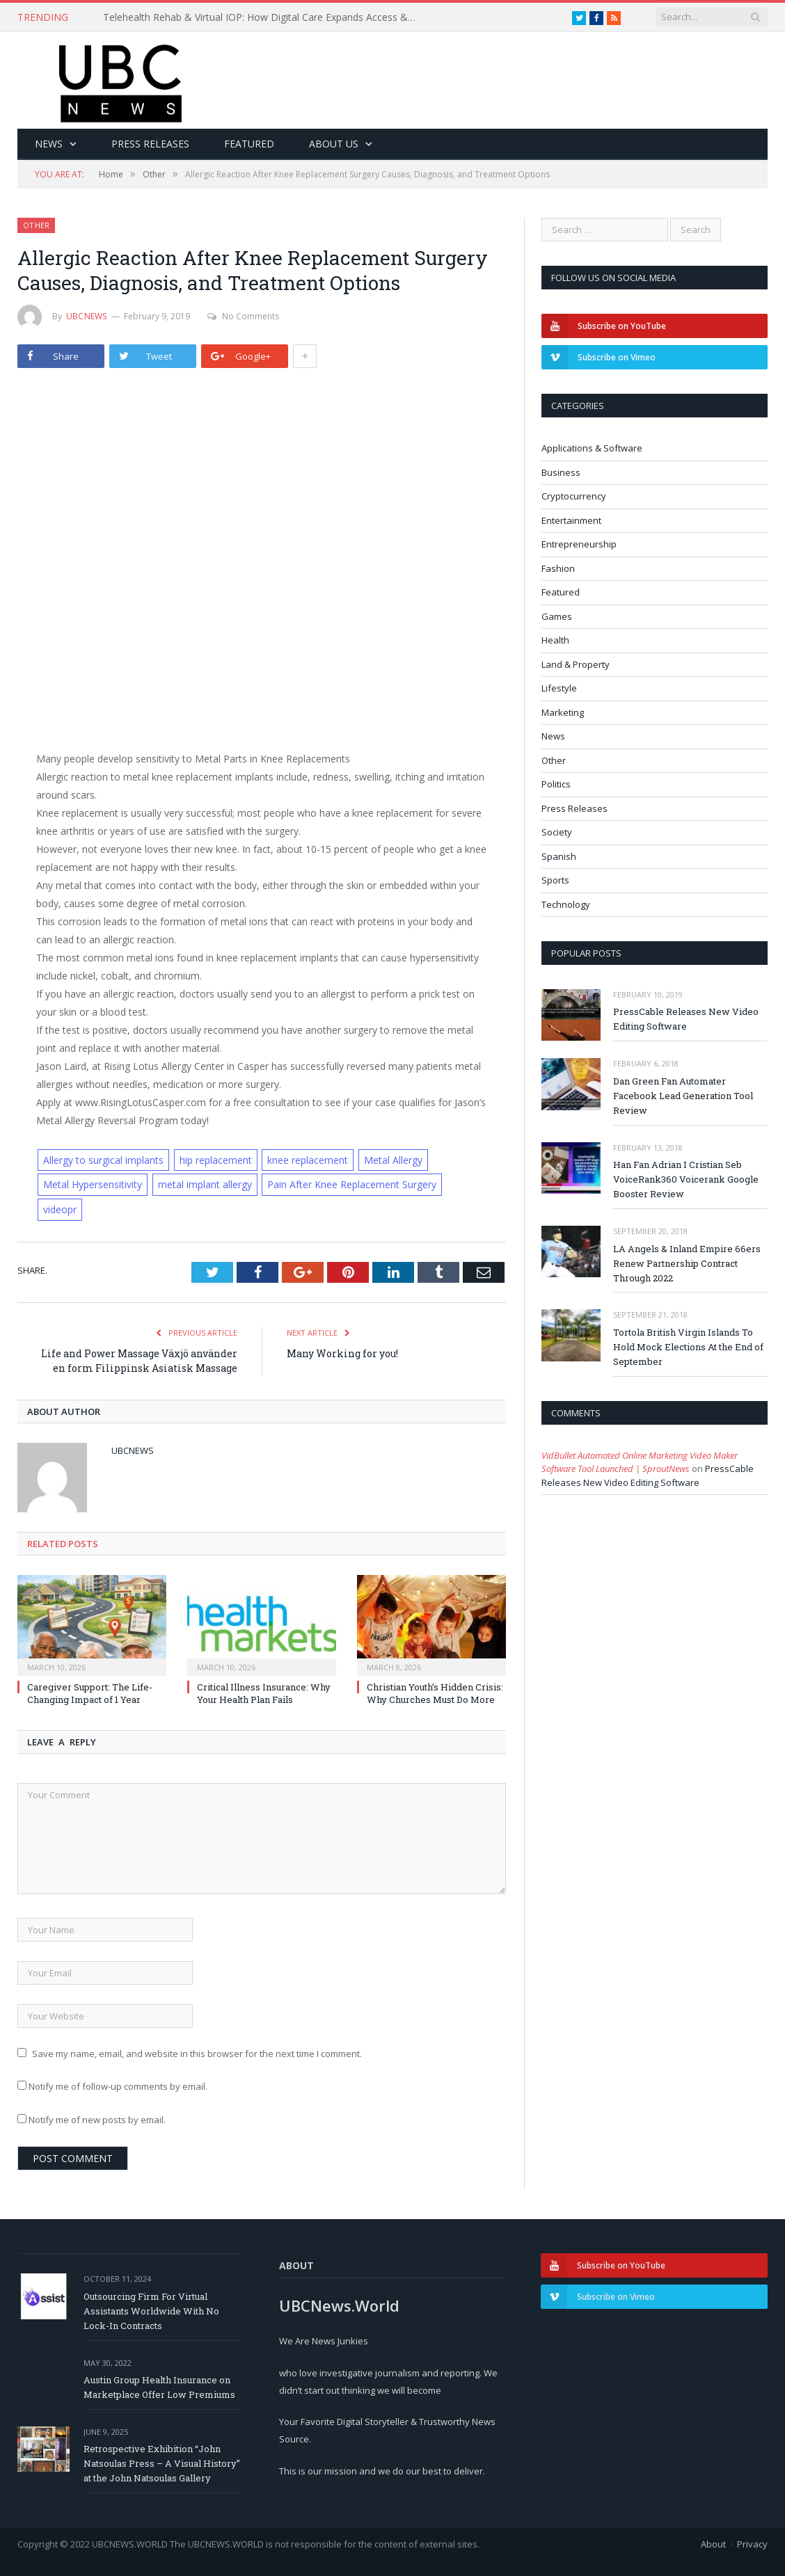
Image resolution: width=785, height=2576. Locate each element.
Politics (556, 784)
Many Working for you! (342, 1353)
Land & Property (575, 664)
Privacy (752, 2544)
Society (556, 832)
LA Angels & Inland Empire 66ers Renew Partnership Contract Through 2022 (687, 1263)
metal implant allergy (205, 1184)
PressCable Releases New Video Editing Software (686, 1018)
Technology (565, 904)
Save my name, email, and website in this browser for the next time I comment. (197, 2053)
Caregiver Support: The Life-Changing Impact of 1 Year (89, 1693)
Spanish (558, 856)
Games (556, 616)
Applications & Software (591, 448)
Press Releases (150, 143)
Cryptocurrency (573, 496)
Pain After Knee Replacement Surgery (351, 1184)
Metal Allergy (393, 1160)
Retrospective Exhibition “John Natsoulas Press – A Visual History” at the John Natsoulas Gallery (162, 2463)
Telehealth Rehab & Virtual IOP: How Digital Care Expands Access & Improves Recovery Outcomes (263, 17)
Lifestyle (559, 688)
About (713, 2544)
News (49, 143)
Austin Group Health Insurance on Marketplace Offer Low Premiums (159, 2387)
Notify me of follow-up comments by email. (118, 2086)
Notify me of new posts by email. (97, 2119)
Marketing (562, 712)
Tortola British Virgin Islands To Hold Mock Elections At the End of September (688, 1347)
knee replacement (307, 1160)
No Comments (243, 316)
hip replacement (216, 1160)
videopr (60, 1209)
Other (36, 225)
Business (560, 472)
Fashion (558, 568)
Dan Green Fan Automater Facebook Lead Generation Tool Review (683, 1096)
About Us (333, 143)
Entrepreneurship (579, 544)
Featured (249, 143)
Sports (555, 880)
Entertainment (571, 520)
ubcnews (86, 316)
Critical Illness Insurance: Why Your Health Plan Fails (264, 1693)
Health (555, 640)
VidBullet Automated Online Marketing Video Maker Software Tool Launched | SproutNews (639, 1462)
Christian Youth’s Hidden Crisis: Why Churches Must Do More (435, 1693)
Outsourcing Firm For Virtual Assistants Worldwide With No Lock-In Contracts (151, 2311)
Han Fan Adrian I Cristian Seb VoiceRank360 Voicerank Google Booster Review (686, 1179)
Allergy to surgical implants (103, 1160)
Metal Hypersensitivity (92, 1184)
